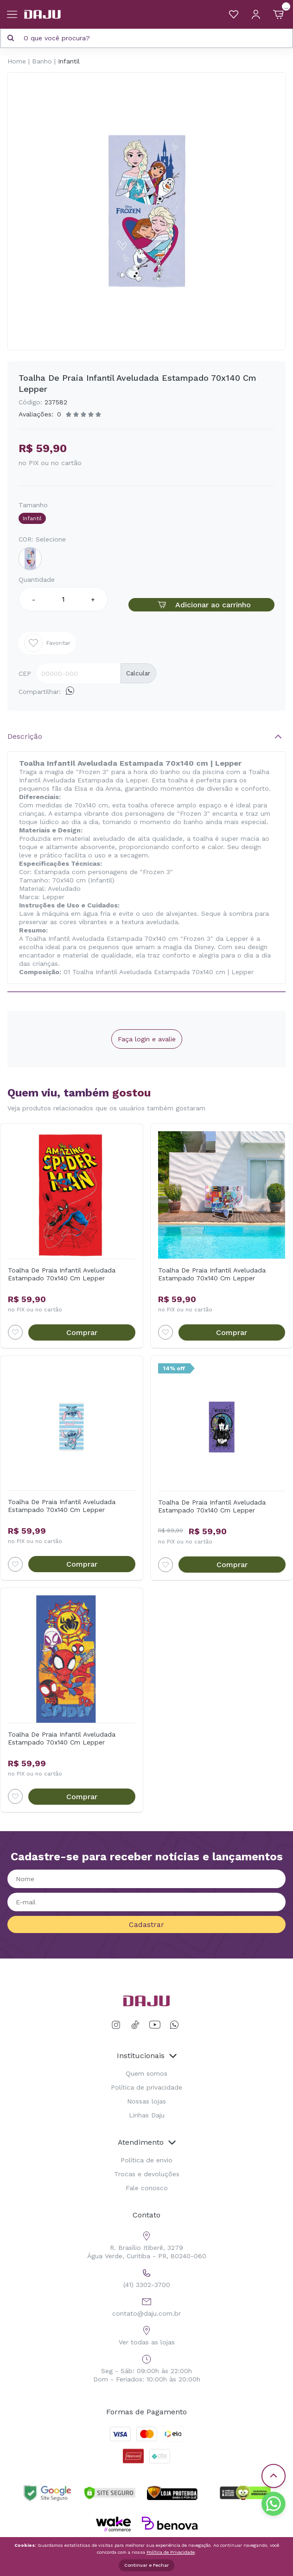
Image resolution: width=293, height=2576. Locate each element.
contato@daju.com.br (146, 2305)
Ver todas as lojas (147, 2334)
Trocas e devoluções (146, 2174)
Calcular (138, 673)
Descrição (24, 736)
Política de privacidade (146, 2087)
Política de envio (146, 2160)
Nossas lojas (146, 2101)
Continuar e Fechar (146, 2565)
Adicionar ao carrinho (202, 604)
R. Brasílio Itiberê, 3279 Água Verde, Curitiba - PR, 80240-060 (146, 2244)
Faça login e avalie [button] (147, 1039)
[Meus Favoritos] (233, 14)
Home (16, 61)
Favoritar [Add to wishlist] (47, 643)
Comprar (81, 1332)
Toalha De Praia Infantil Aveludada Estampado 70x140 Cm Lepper (61, 1274)
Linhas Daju (147, 2115)
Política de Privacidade (170, 2552)
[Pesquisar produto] (10, 38)
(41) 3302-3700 (146, 2277)
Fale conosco (147, 2188)
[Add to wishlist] (15, 1332)
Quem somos (146, 2073)
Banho (42, 61)
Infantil (69, 61)
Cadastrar (146, 1924)
